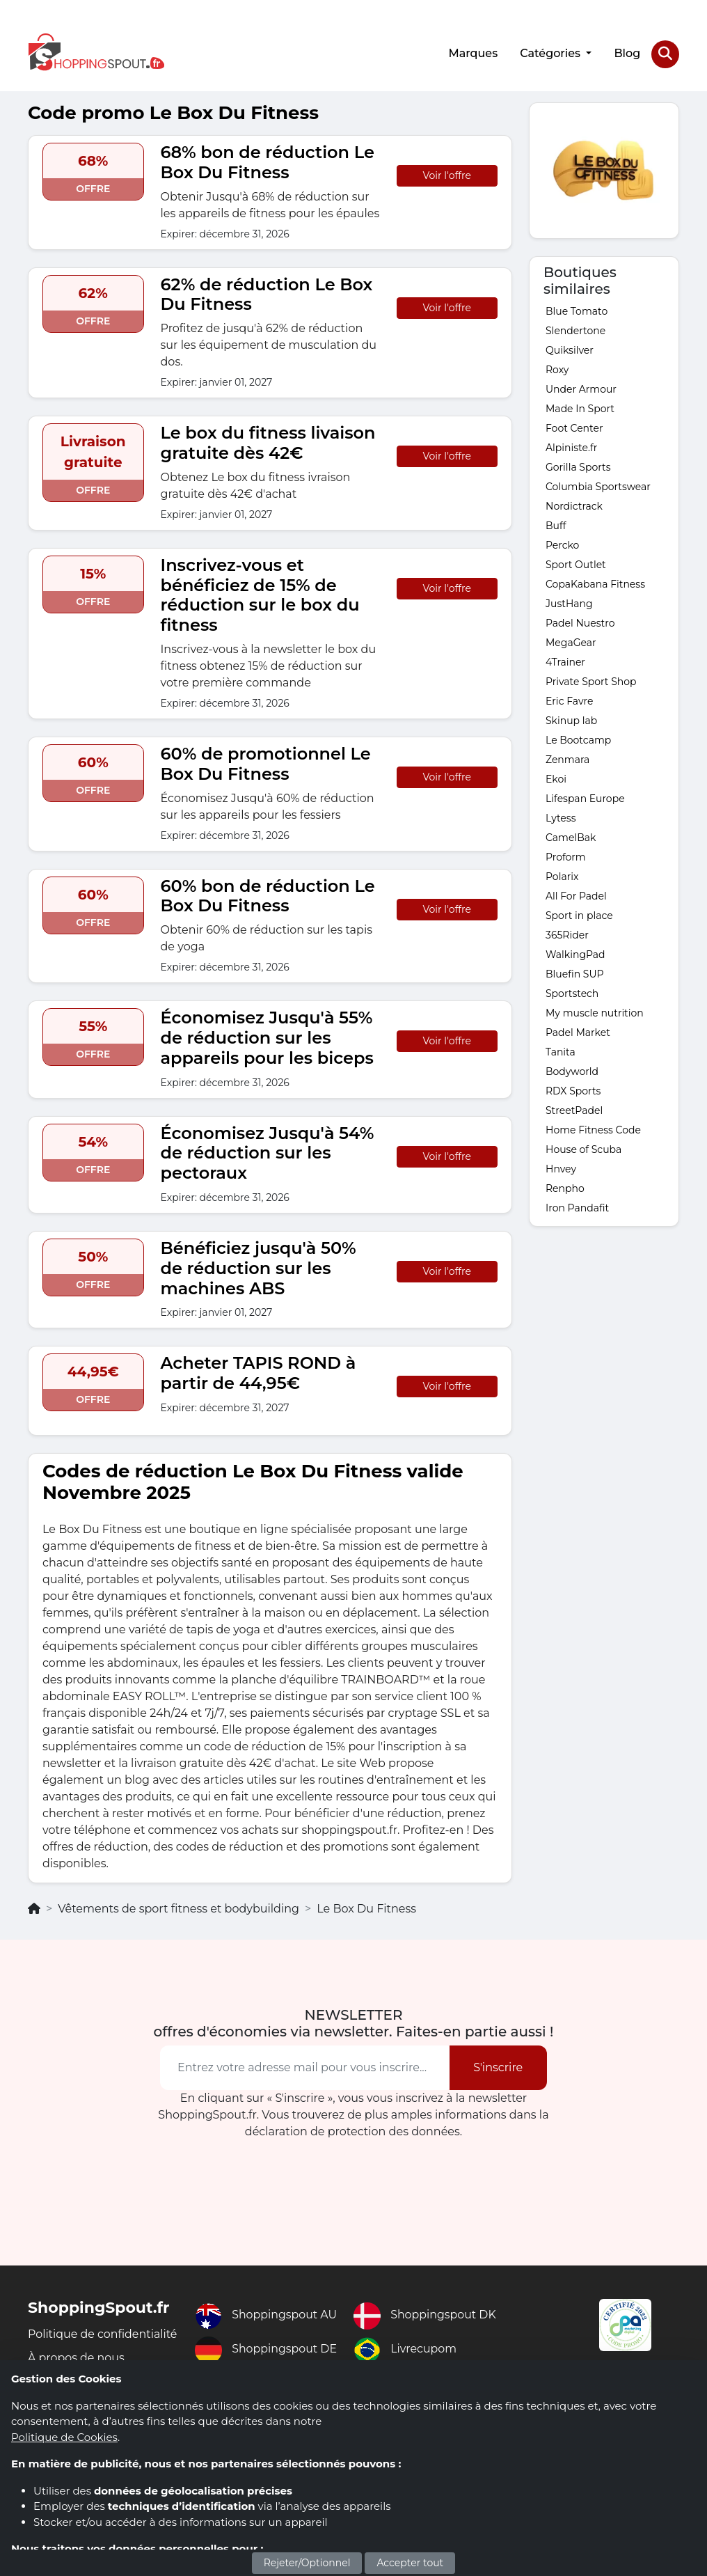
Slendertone (575, 330)
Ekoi (556, 778)
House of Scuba (583, 1148)
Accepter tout (409, 2563)
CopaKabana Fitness (595, 583)
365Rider (567, 934)
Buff (556, 525)
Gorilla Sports (578, 466)
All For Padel (576, 895)
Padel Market (578, 1032)
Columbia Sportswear (598, 486)
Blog (627, 53)
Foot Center (574, 427)
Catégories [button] (551, 53)
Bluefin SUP (575, 973)
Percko (562, 544)
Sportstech (572, 993)
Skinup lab (571, 720)
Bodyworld (572, 1071)
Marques (473, 53)
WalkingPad (575, 954)
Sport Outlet (576, 564)
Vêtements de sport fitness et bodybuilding (178, 1908)
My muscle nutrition (595, 1012)
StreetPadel (574, 1110)
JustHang (569, 603)
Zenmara (567, 759)
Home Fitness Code (593, 1129)
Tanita (560, 1051)
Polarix (562, 876)
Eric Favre (569, 700)
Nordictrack (574, 505)
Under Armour (581, 388)
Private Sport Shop (591, 681)
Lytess (560, 817)
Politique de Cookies (64, 2437)
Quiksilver (570, 349)
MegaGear (571, 642)
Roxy (557, 369)
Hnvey (561, 1168)
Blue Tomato (576, 310)
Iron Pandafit (577, 1207)
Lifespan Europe (585, 798)
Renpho (565, 1187)
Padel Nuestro (580, 622)
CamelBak (571, 837)
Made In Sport (580, 408)
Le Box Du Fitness (366, 1908)
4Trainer (565, 661)
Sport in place (579, 915)
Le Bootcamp (578, 739)
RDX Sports (573, 1090)
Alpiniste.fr (571, 447)
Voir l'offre (447, 174)
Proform (566, 856)
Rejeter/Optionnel (307, 2563)
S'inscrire (498, 2066)
